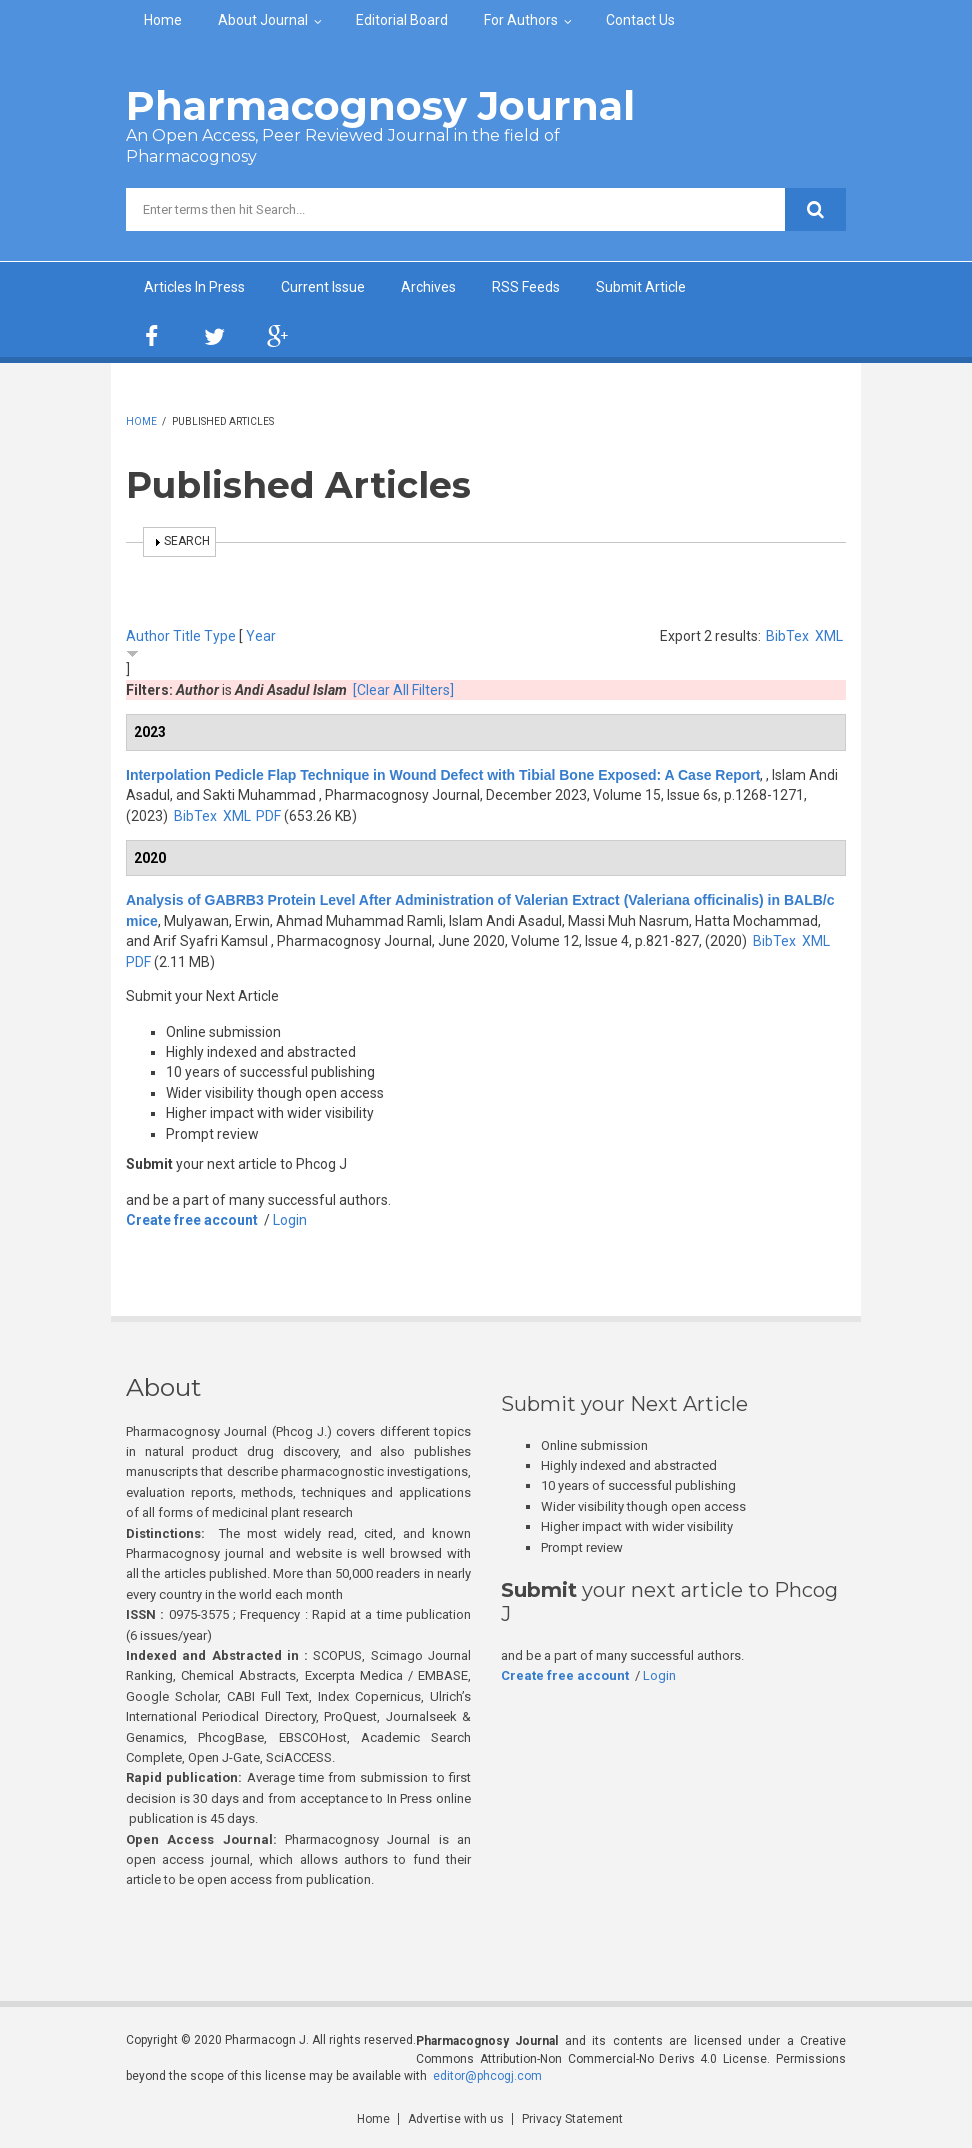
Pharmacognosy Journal (380, 105)
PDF (268, 816)
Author (148, 636)
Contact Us (640, 20)
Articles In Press (194, 287)
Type (220, 636)
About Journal (263, 20)
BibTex (787, 636)
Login (290, 1220)
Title (187, 636)
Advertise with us (456, 2119)
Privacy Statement (572, 2119)
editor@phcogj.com (487, 2076)
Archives (428, 287)
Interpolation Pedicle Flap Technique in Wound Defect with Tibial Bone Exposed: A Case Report (443, 775)
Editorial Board (402, 20)
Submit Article (641, 287)
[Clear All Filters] (403, 690)
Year (261, 636)
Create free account (192, 1220)
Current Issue (323, 287)
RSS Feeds (526, 287)
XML (829, 636)
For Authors (521, 20)
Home (163, 20)
